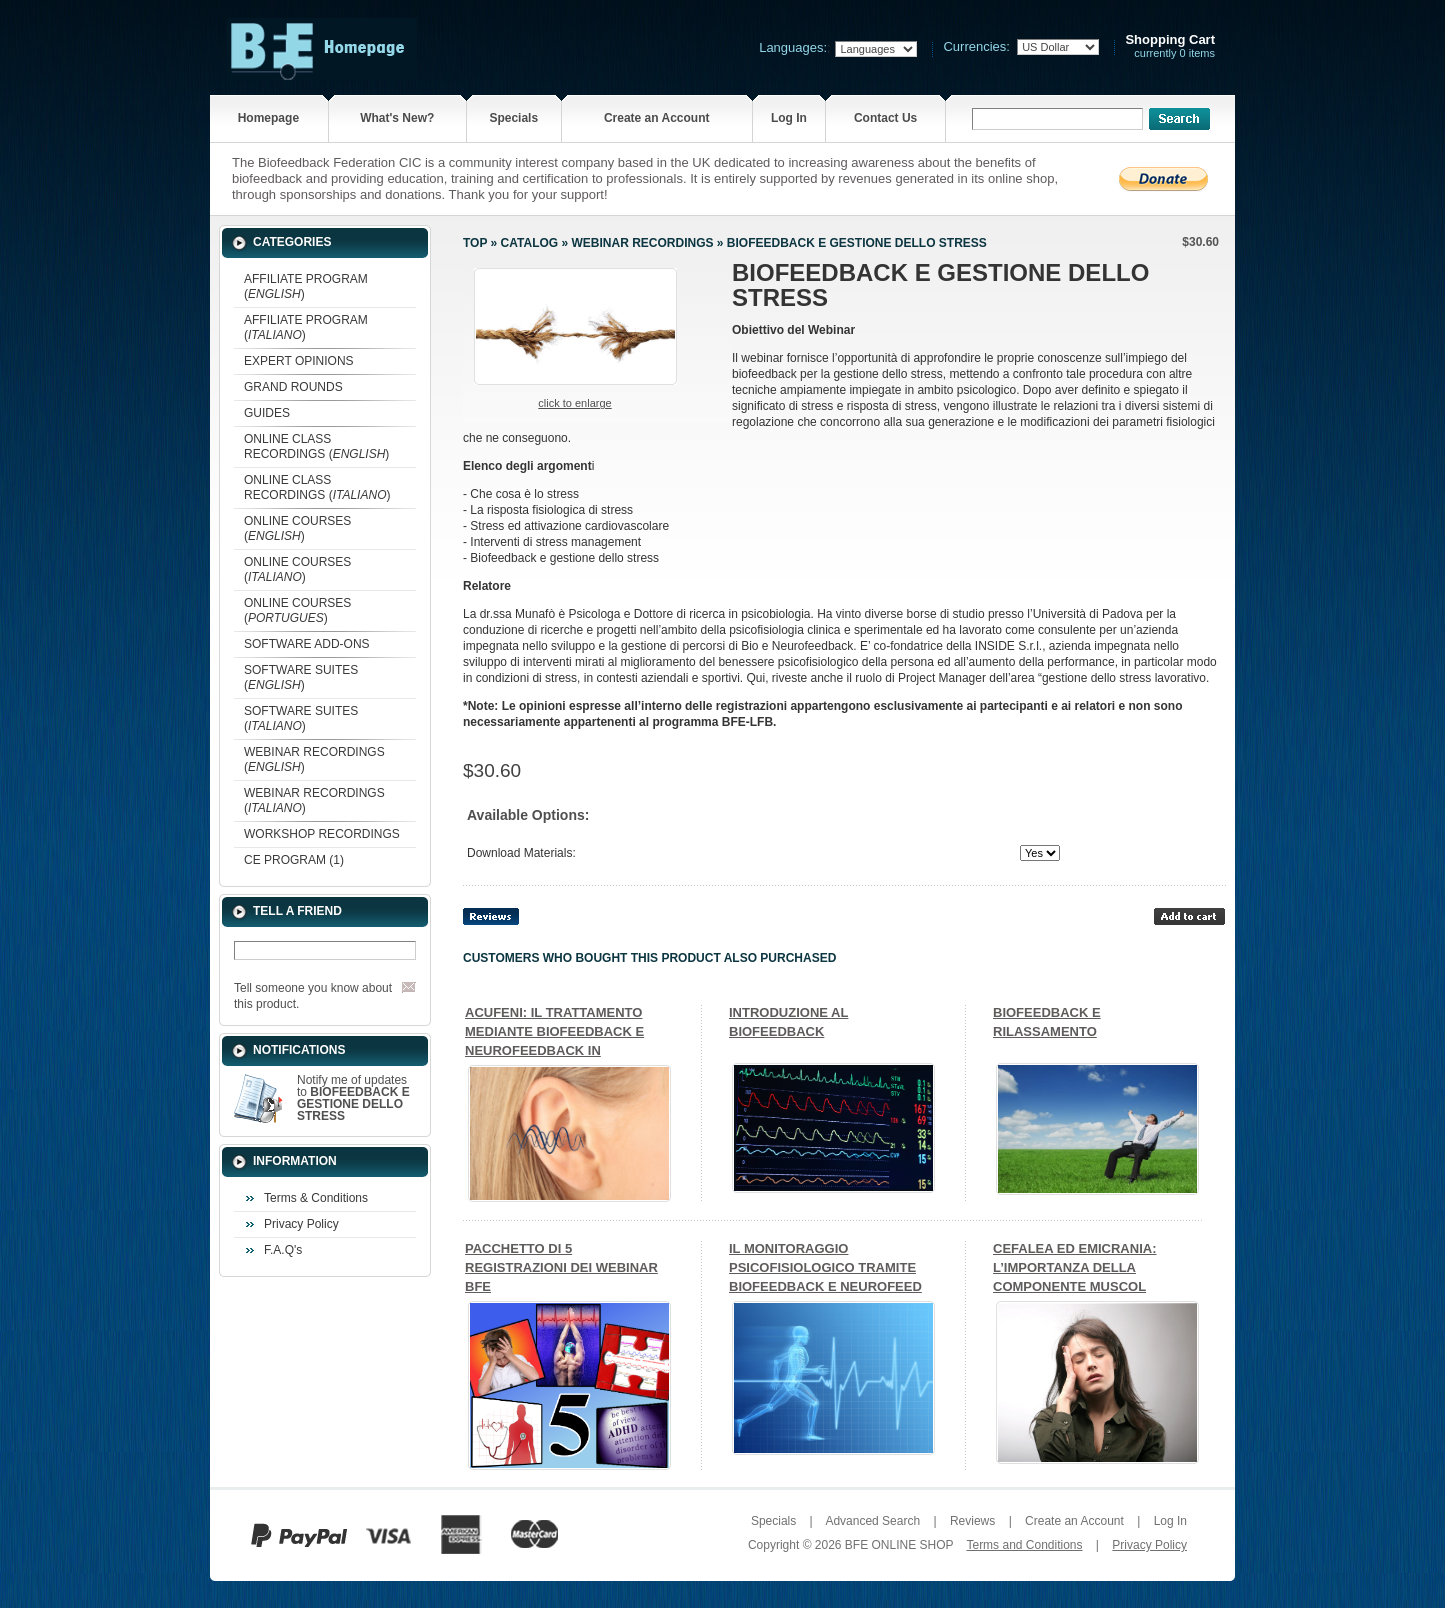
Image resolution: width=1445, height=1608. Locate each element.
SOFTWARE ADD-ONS (307, 644)
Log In (789, 118)
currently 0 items (1170, 46)
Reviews (972, 1521)
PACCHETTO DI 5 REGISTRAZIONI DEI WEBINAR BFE (561, 1267)
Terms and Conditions (1024, 1545)
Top (475, 243)
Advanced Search (872, 1521)
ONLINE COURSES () (297, 528)
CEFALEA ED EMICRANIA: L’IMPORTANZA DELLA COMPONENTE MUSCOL (1074, 1267)
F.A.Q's (283, 1250)
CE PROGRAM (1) (294, 860)
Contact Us (885, 118)
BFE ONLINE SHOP (899, 1545)
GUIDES (267, 413)
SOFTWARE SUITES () (301, 677)
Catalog (530, 243)
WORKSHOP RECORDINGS (322, 834)
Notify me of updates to (353, 1098)
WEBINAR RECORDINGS (642, 243)
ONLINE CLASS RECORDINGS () (316, 446)
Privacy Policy (301, 1224)
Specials (513, 118)
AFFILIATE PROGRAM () (306, 286)
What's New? (397, 118)
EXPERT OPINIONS (299, 361)
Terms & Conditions (316, 1198)
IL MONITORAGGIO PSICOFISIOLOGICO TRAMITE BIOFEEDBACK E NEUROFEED (825, 1267)
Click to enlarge (574, 403)
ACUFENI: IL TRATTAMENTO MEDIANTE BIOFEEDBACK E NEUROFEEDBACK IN (554, 1031)
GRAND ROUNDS (293, 387)
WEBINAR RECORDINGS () (314, 759)
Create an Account (657, 118)
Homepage (268, 118)
